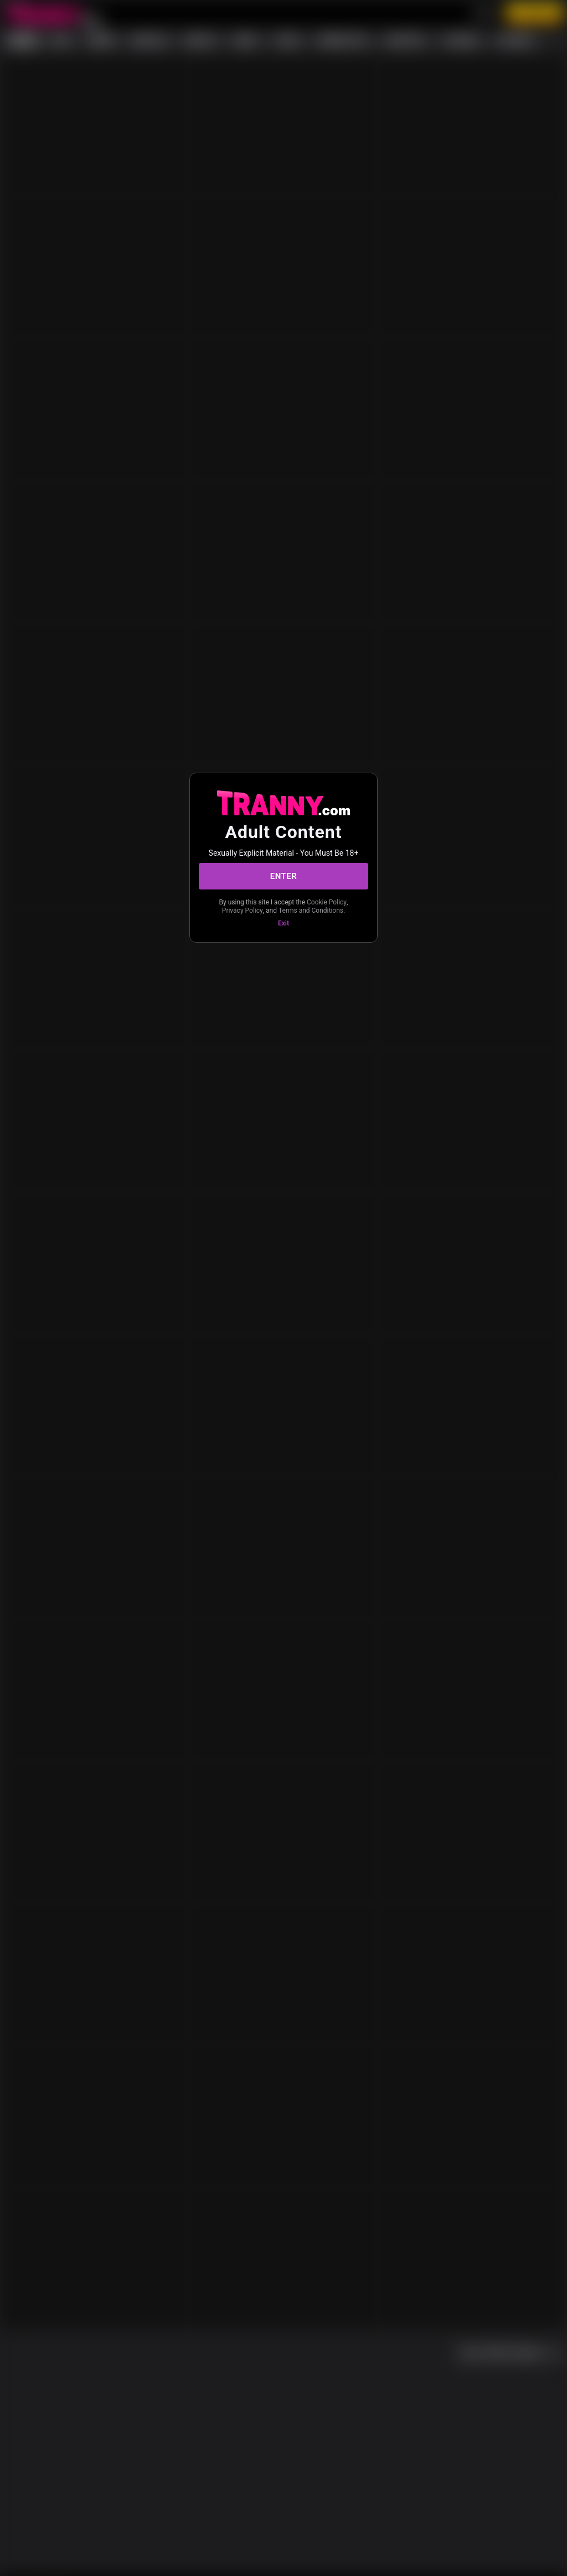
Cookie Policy (327, 902)
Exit (283, 923)
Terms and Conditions (311, 910)
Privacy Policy (242, 910)
